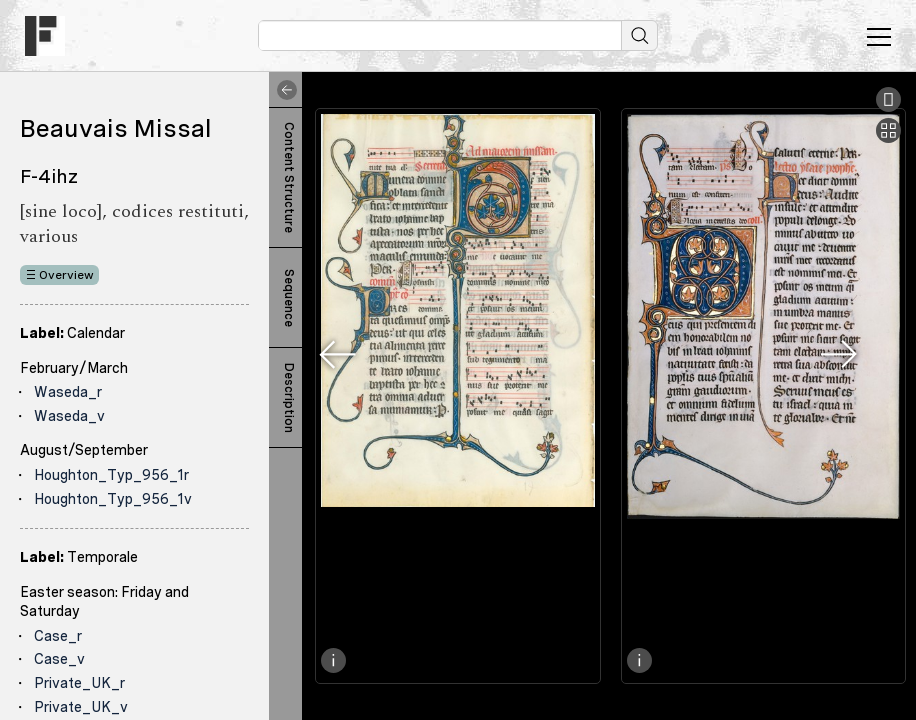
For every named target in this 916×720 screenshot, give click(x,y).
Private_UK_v (81, 707)
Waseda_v (69, 416)
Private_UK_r (79, 683)
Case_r (58, 636)
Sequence (289, 298)
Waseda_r (68, 392)
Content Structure (289, 177)
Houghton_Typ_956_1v (113, 499)
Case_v (59, 659)
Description (289, 398)
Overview (66, 275)
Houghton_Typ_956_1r (111, 475)
